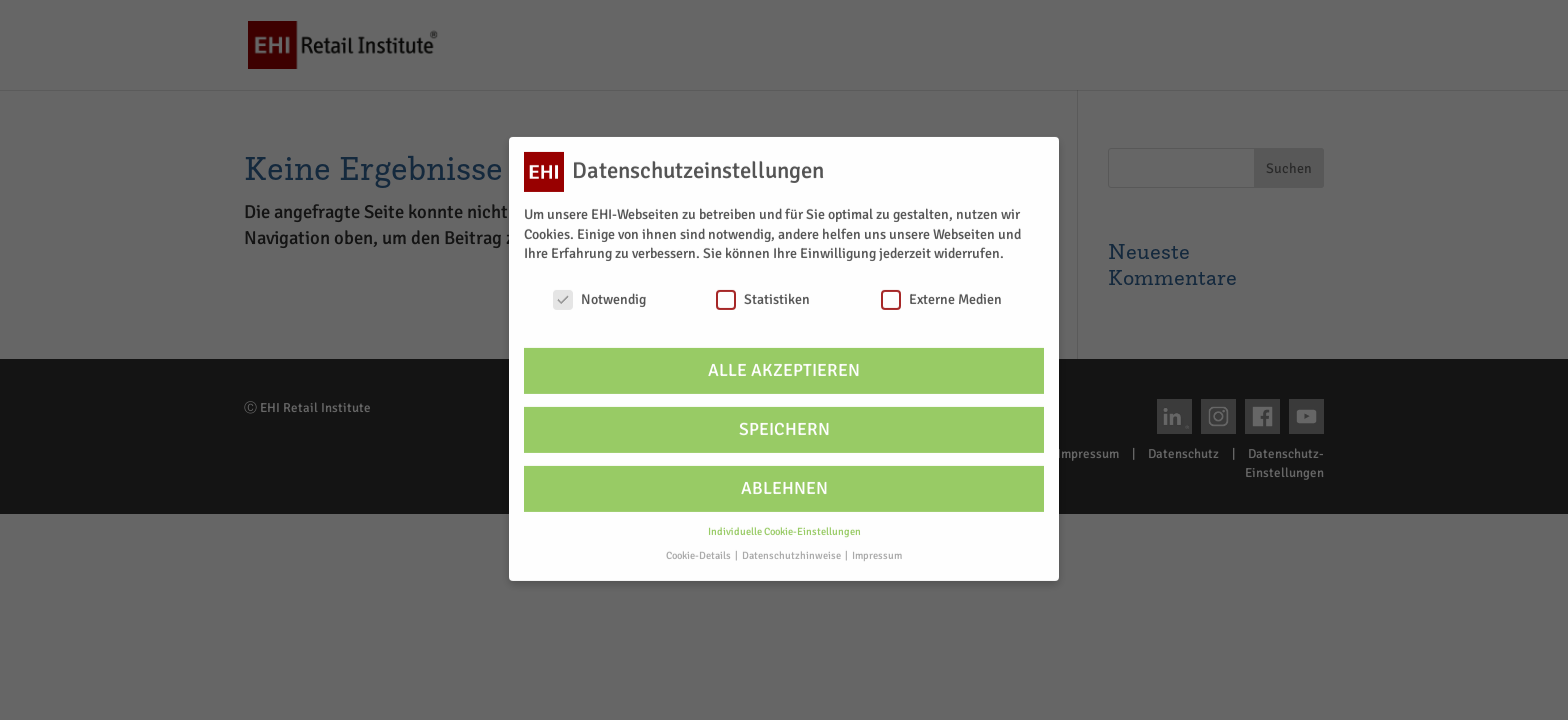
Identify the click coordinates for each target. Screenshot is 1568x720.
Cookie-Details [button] (699, 546)
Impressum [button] (877, 546)
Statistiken (763, 289)
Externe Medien (941, 289)
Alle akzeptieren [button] (784, 360)
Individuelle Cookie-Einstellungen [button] (784, 521)
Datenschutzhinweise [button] (792, 546)
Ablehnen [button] (784, 478)
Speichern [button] (784, 419)
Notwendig (599, 289)
